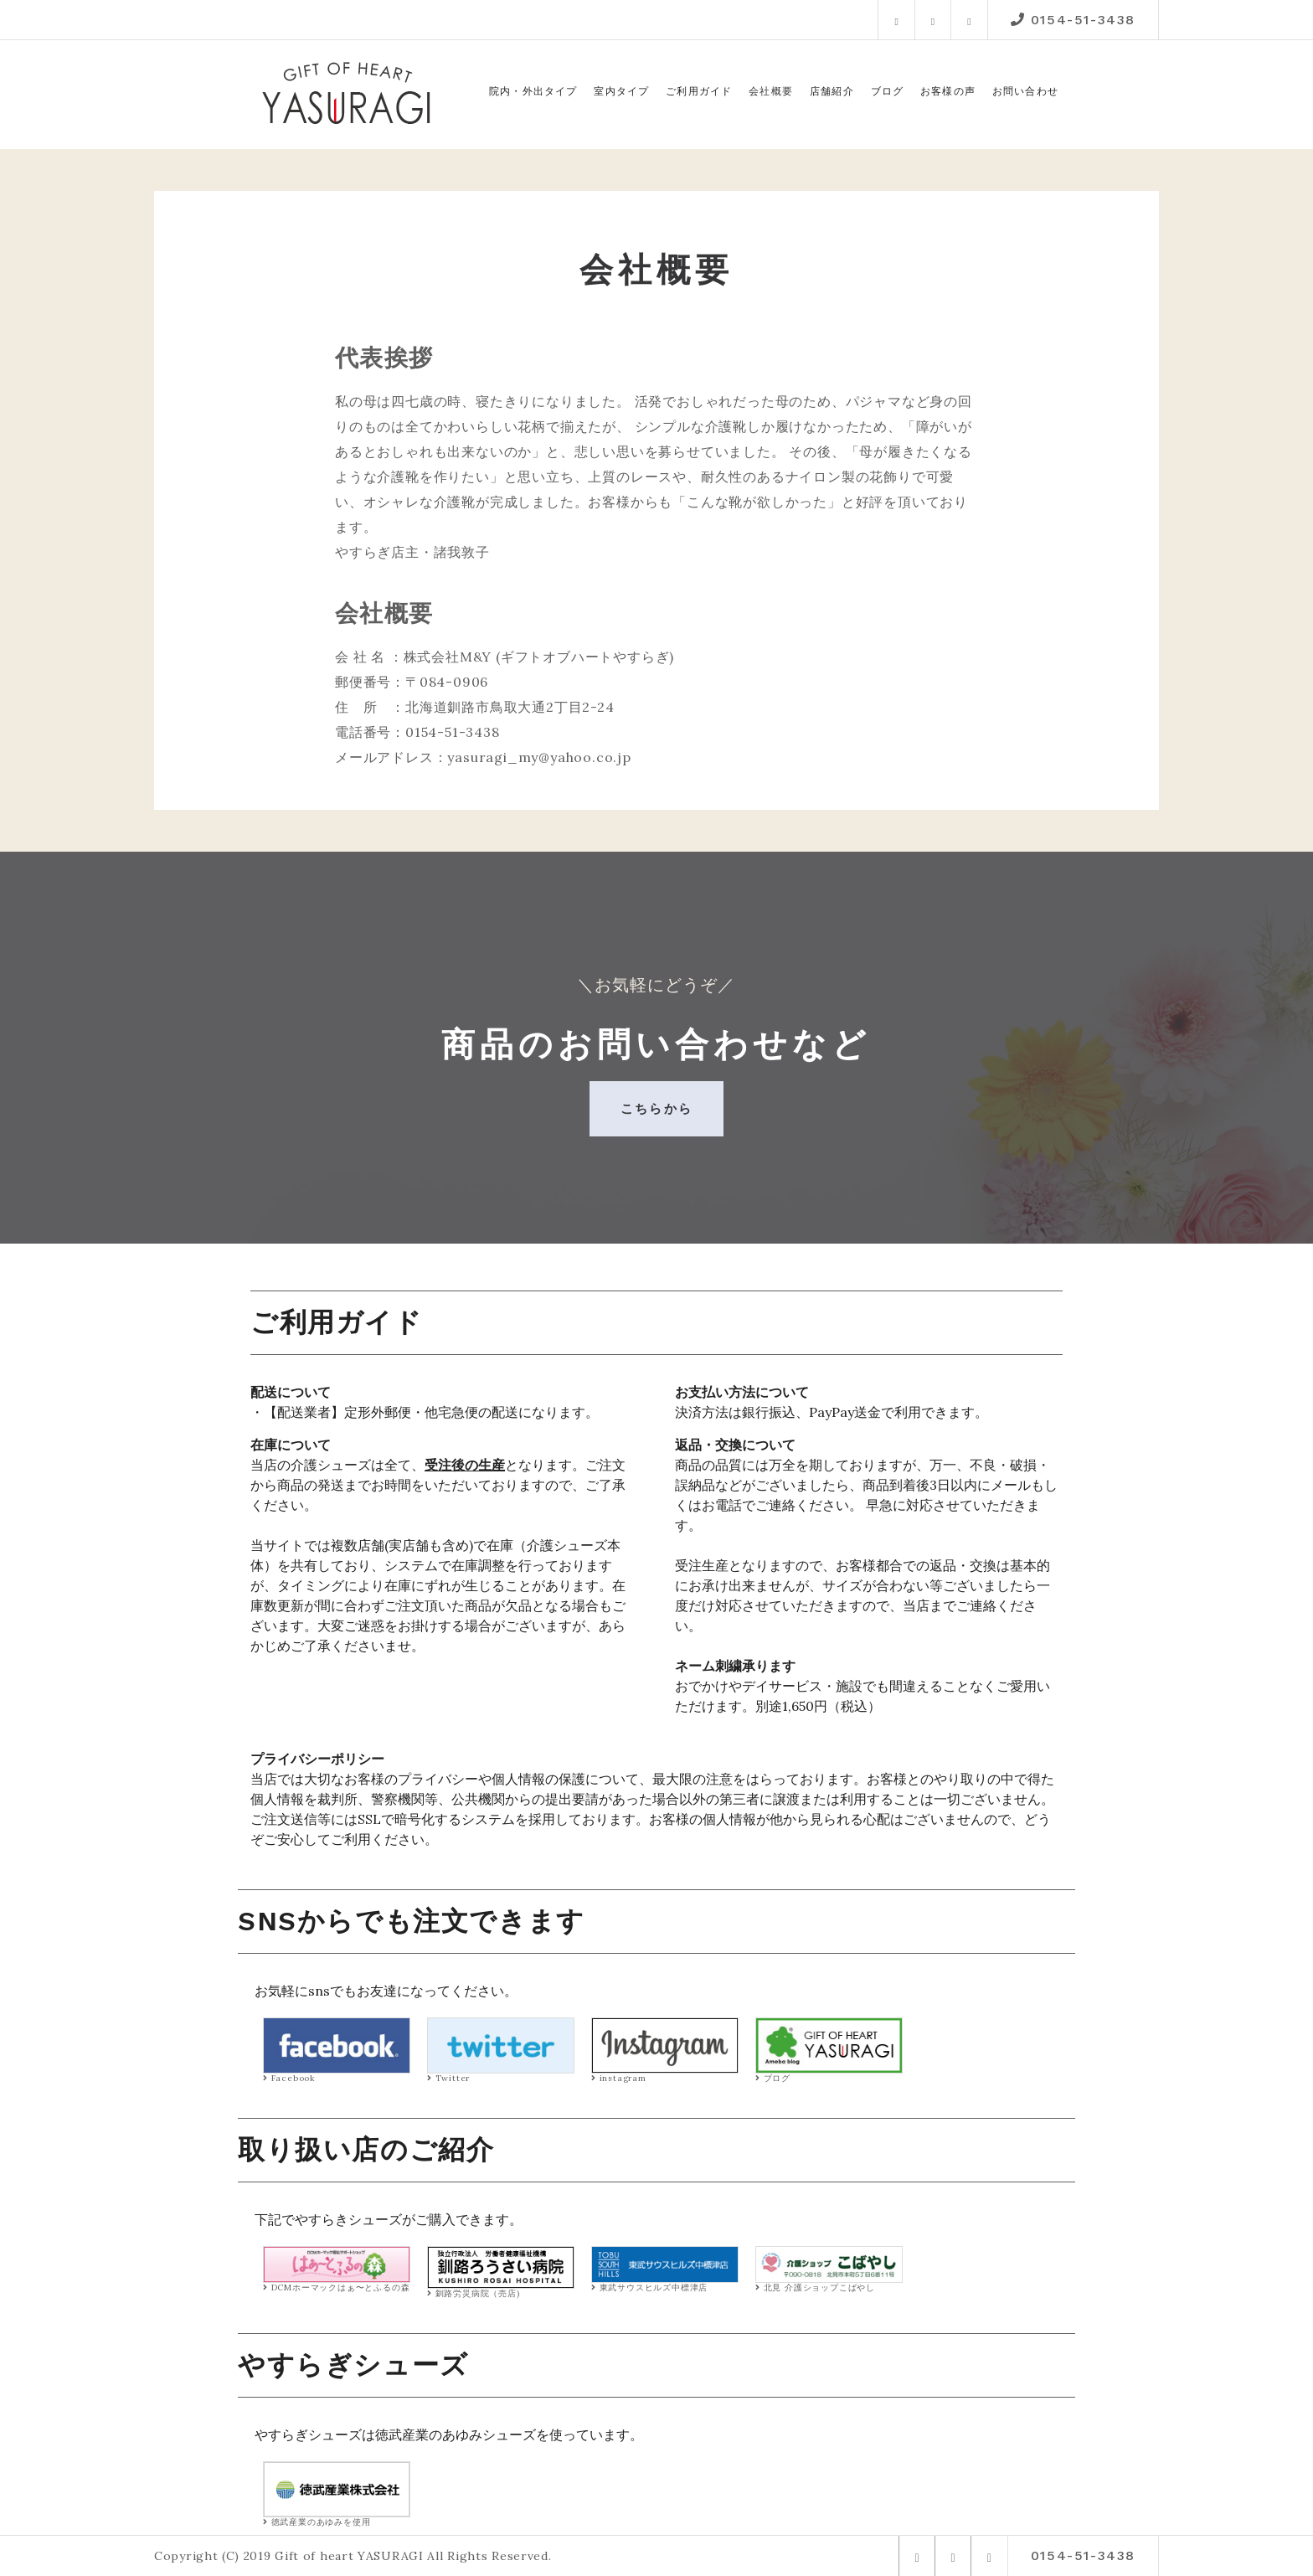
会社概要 (771, 91)
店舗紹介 (832, 91)
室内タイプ (621, 91)
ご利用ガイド (699, 91)
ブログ (887, 91)
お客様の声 (948, 91)
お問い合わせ (1025, 91)
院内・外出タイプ (533, 91)
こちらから (656, 1108)
